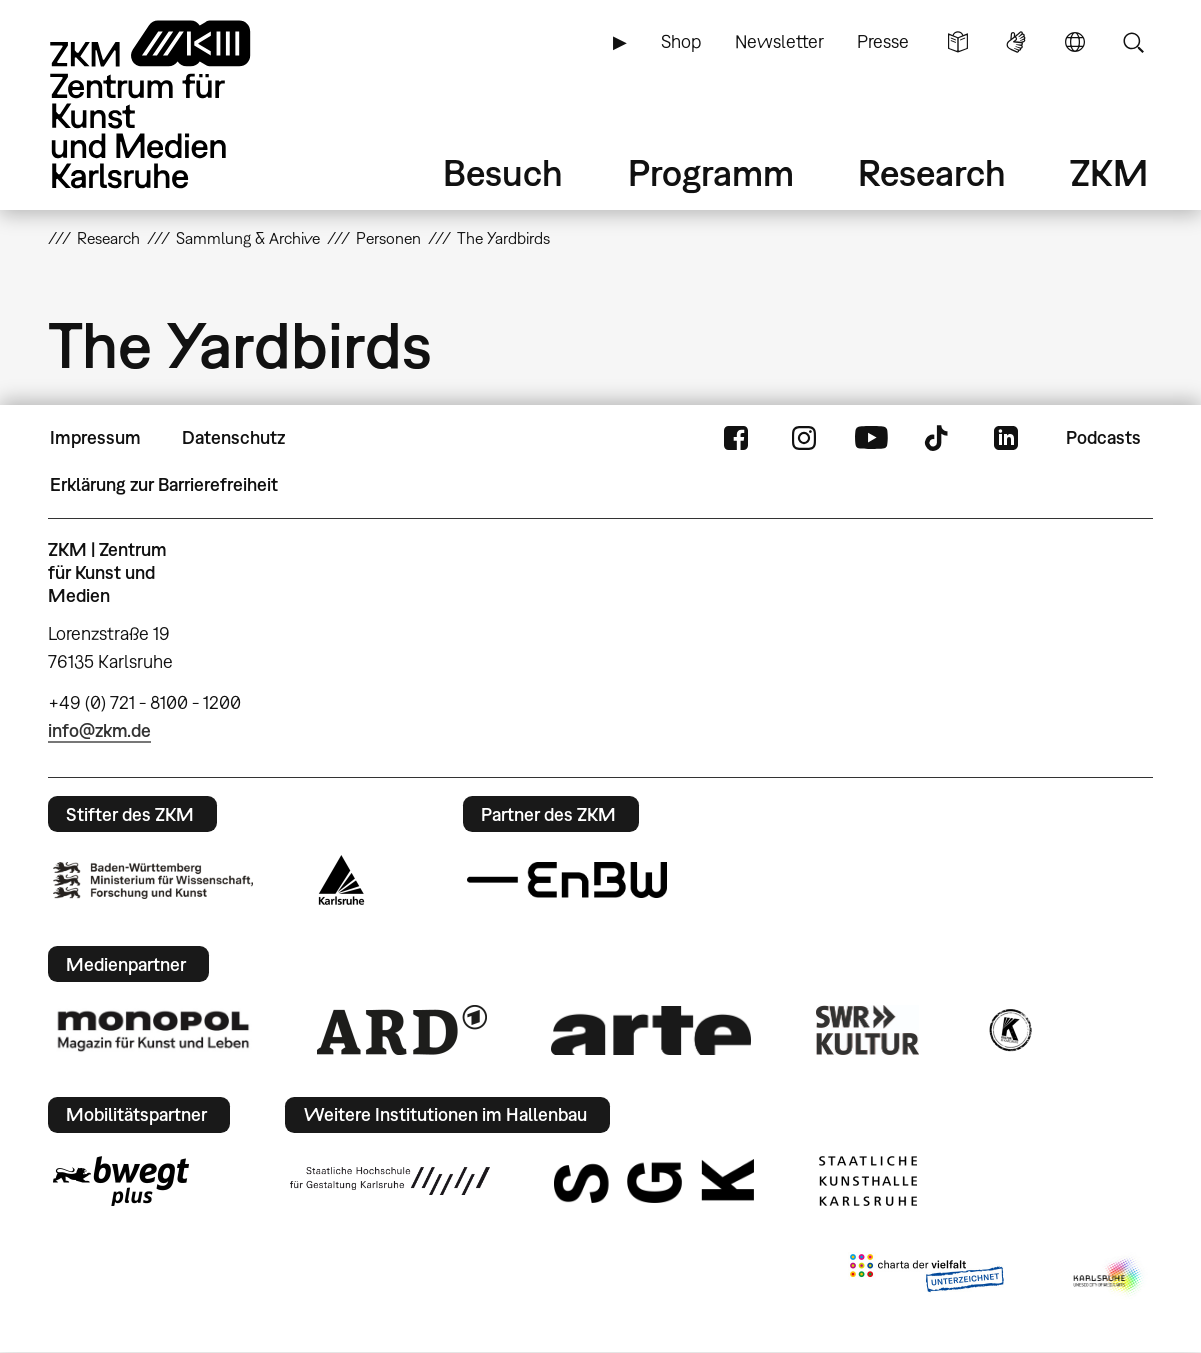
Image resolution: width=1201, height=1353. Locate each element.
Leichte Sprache (958, 42)
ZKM (1109, 172)
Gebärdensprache (1016, 42)
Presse (883, 41)
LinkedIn (1006, 438)
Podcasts (1103, 437)
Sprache (1075, 42)
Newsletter (779, 41)
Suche (1133, 42)
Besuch (503, 172)
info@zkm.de (99, 730)
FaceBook (736, 438)
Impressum (95, 437)
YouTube (871, 438)
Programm (711, 172)
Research (932, 172)
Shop (681, 41)
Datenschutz (233, 437)
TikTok (939, 438)
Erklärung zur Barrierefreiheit (164, 484)
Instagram (804, 438)
